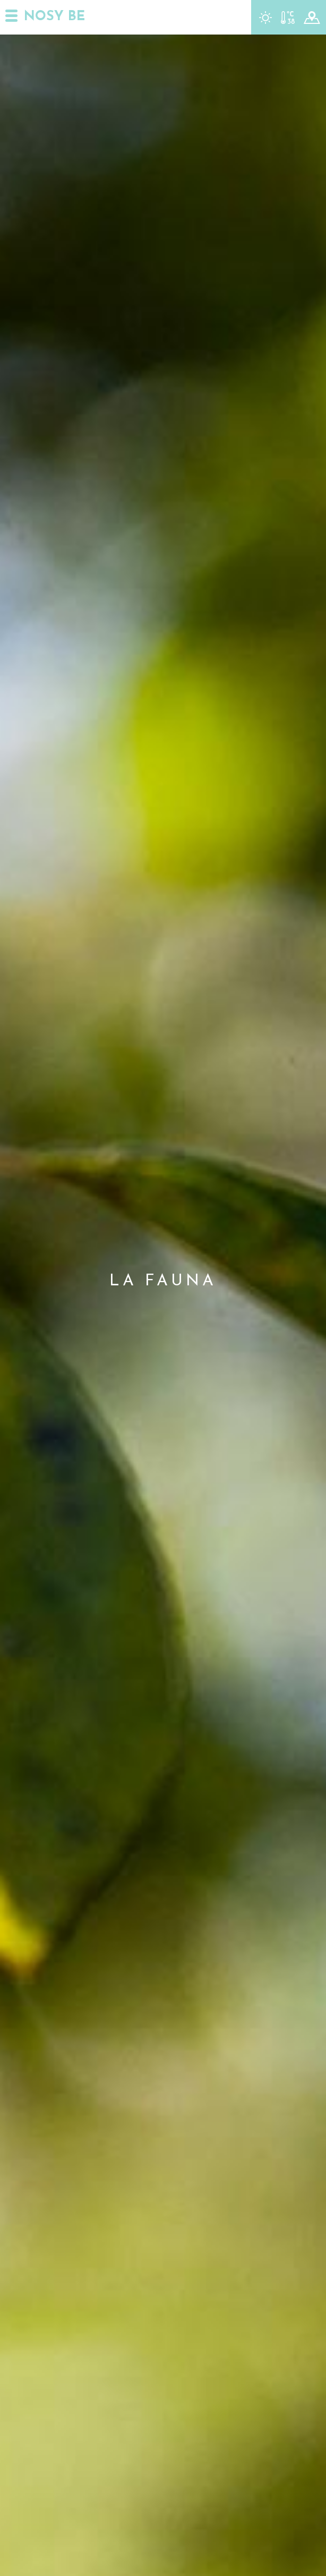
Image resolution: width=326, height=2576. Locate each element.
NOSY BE (54, 16)
